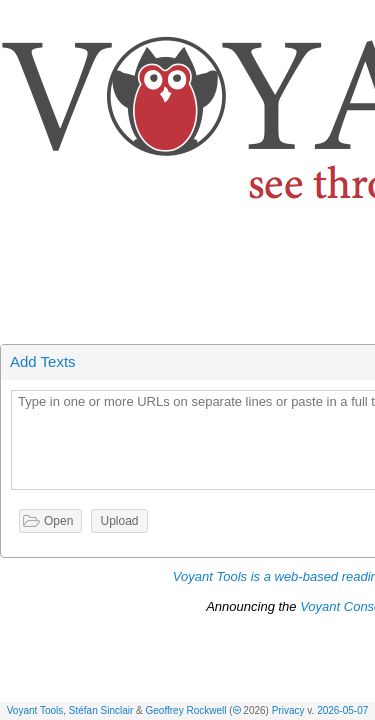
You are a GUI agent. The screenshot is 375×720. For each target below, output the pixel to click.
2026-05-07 (342, 710)
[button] (361, 18)
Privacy (288, 710)
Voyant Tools (35, 710)
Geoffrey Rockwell (186, 710)
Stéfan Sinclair (101, 710)
